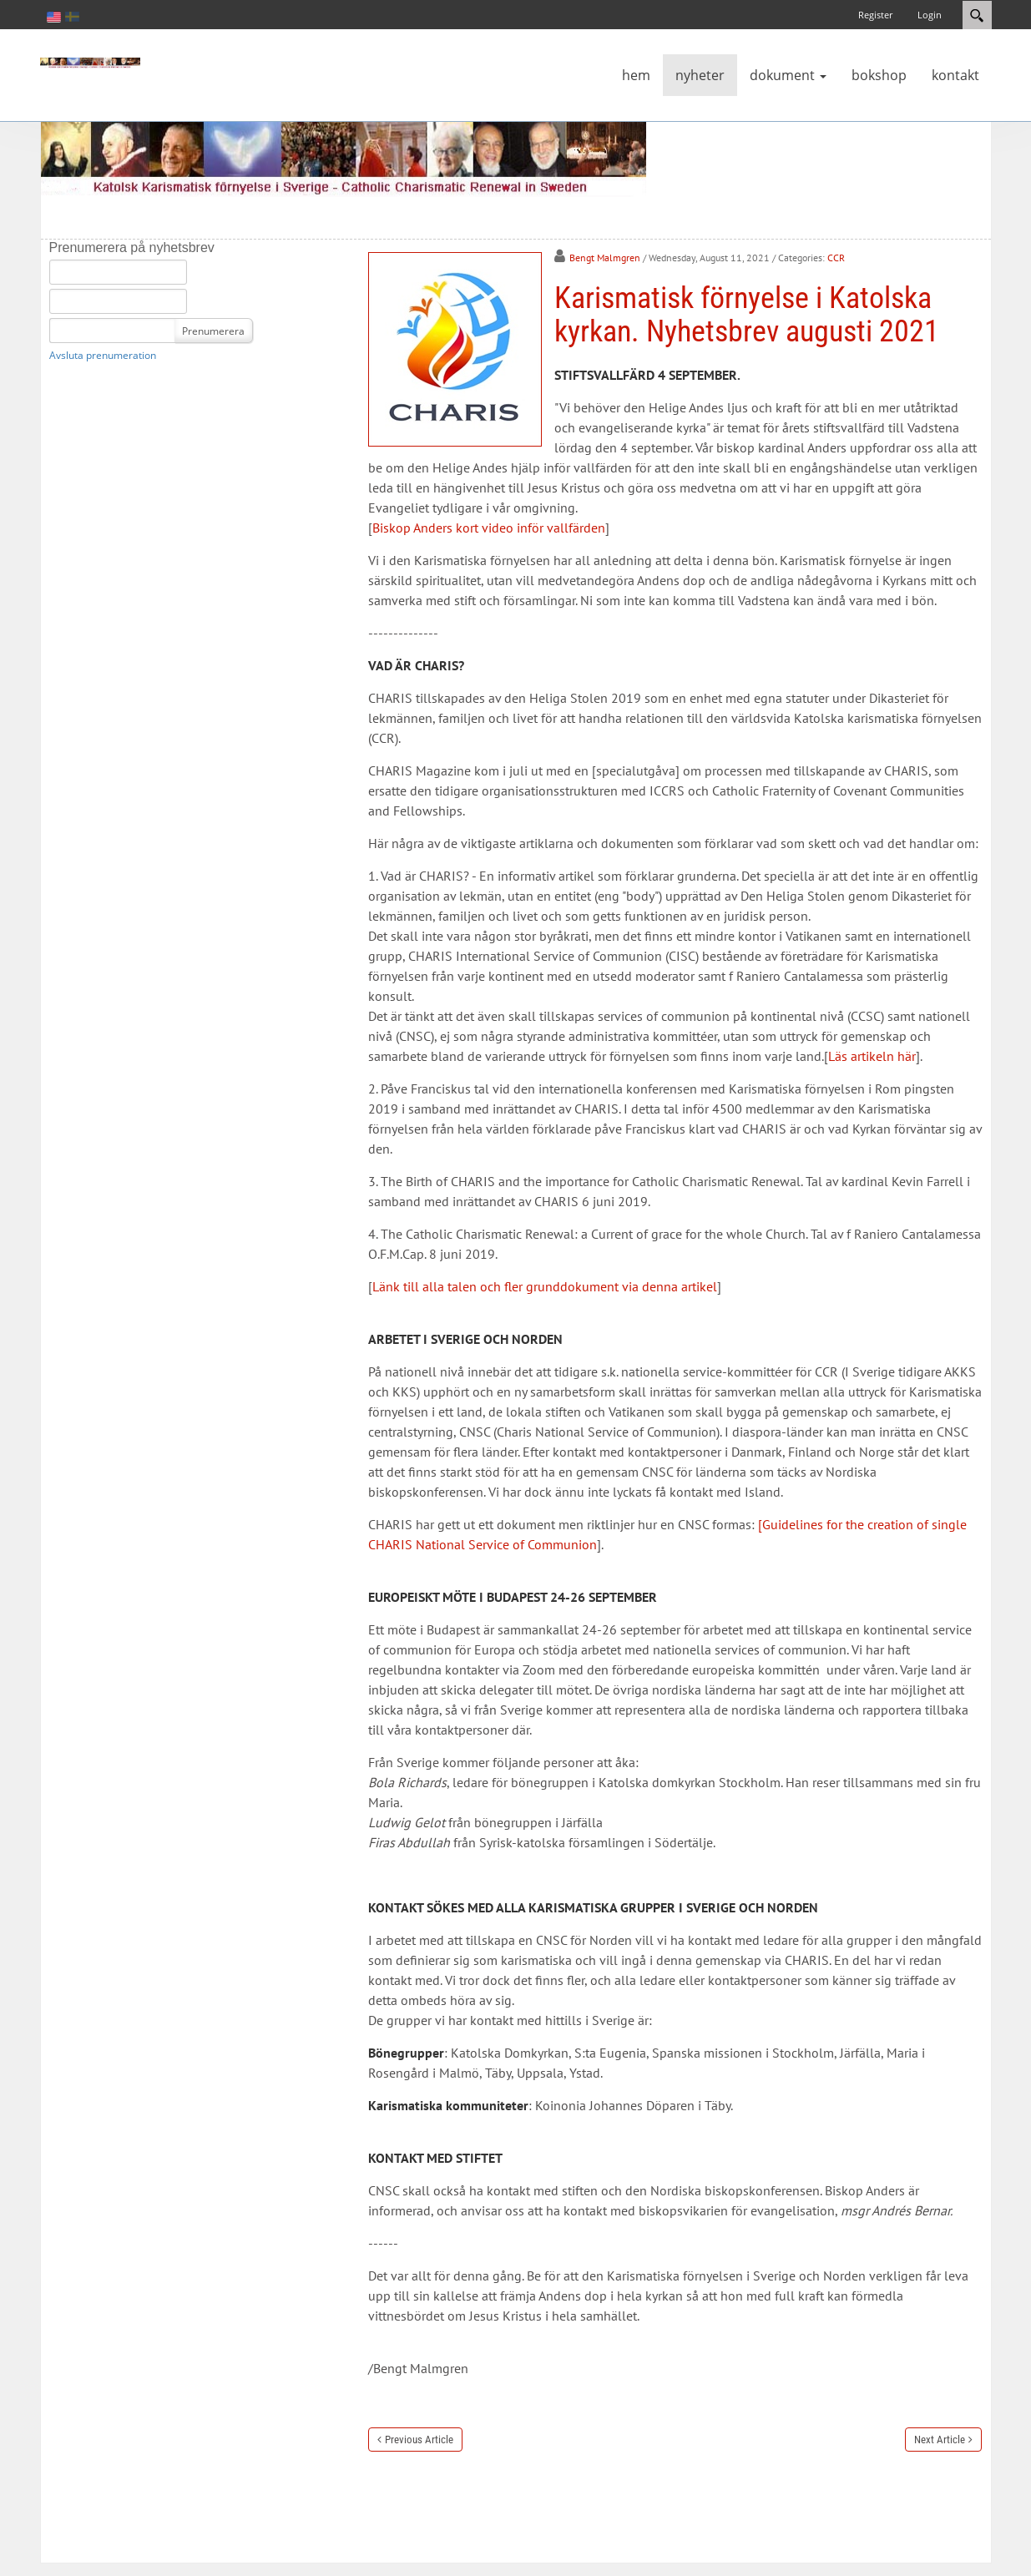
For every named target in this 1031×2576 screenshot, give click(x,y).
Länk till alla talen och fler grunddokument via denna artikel (544, 1286)
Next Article (939, 2439)
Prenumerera (213, 331)
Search (977, 15)
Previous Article (419, 2439)
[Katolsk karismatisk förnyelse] (90, 61)
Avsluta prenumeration (102, 355)
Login (929, 14)
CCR (836, 257)
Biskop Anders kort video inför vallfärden (488, 527)
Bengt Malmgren (604, 257)
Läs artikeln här (872, 1056)
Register (875, 14)
